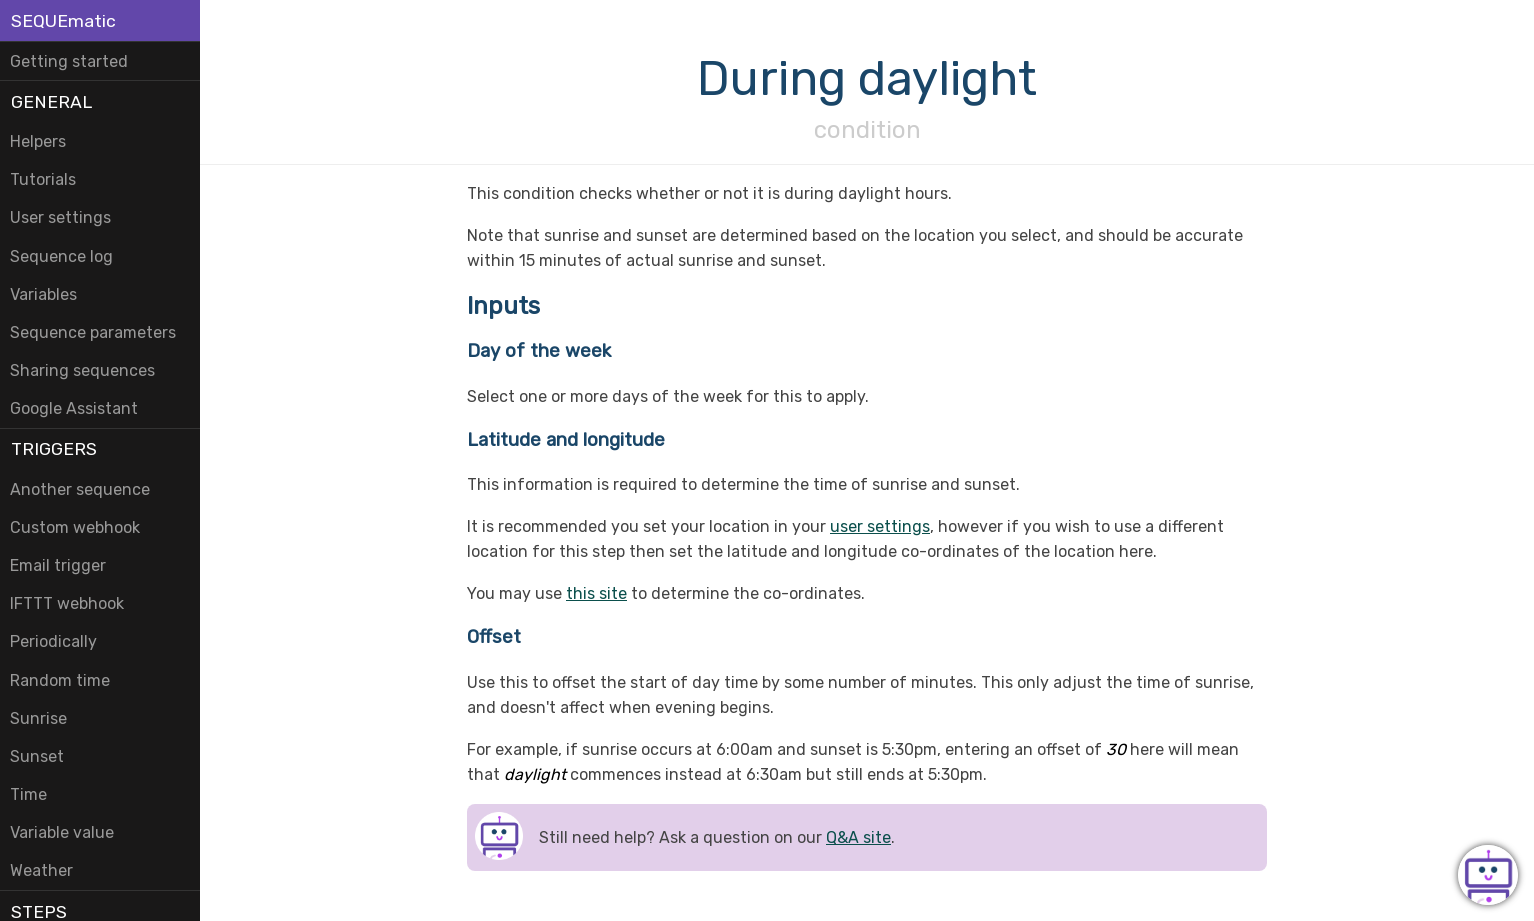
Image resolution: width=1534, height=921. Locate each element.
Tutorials (43, 179)
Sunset (37, 756)
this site (596, 593)
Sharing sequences (82, 370)
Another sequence (80, 489)
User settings (60, 217)
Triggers (54, 449)
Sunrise (38, 718)
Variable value (62, 832)
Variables (43, 294)
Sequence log (61, 256)
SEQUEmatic (63, 21)
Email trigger (58, 565)
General (51, 102)
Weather (41, 870)
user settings (880, 526)
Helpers (38, 141)
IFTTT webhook (67, 603)
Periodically (53, 641)
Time (28, 794)
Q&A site (858, 837)
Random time (60, 680)
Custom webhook (75, 527)
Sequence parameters (93, 332)
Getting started (69, 61)
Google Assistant (74, 408)
